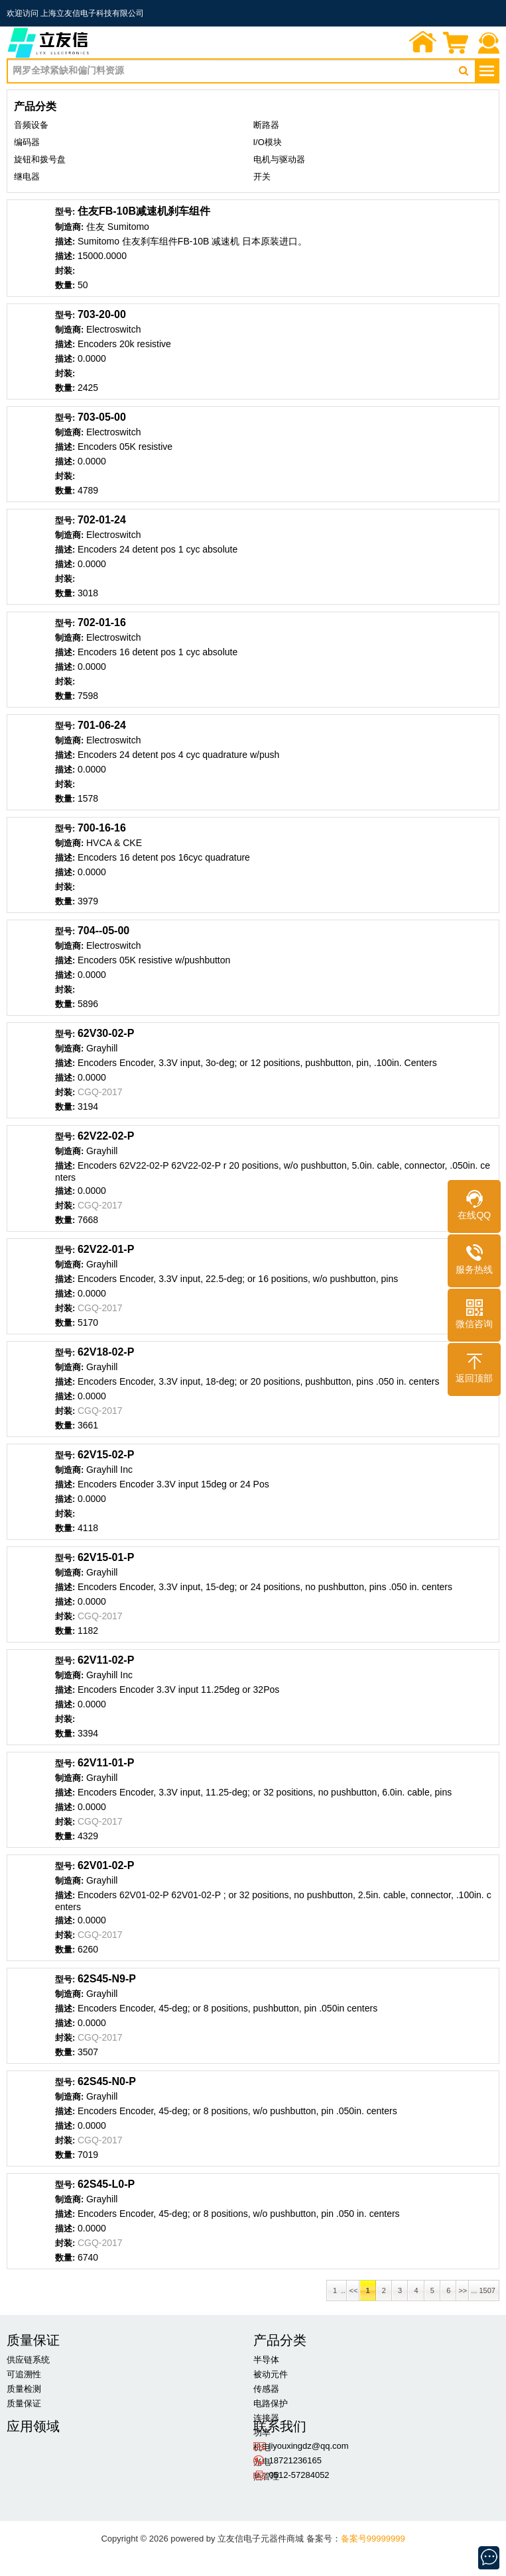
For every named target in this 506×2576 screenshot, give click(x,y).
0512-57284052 (299, 2475)
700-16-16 (102, 827)
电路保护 (270, 2403)
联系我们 (489, 43)
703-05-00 (102, 417)
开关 (262, 177)
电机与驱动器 (279, 159)
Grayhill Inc (109, 1469)
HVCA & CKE (114, 842)
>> (462, 2290)
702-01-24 (102, 519)
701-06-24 (102, 725)
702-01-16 (102, 622)
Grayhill (101, 1048)
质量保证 (24, 2403)
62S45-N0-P (107, 2081)
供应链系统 (28, 2360)
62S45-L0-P (106, 2184)
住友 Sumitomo (117, 226)
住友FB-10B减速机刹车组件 (144, 211)
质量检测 (24, 2389)
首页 (423, 43)
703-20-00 (102, 314)
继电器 (27, 177)
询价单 (456, 43)
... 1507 (484, 2290)
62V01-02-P (106, 1865)
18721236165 (295, 2460)
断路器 (266, 125)
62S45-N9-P (107, 1978)
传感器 (266, 2389)
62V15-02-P (106, 1454)
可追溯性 (24, 2374)
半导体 (266, 2360)
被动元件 (270, 2374)
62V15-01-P (106, 1557)
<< (353, 2290)
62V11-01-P (106, 1762)
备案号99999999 (373, 2539)
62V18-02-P (106, 1352)
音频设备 (31, 125)
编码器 (27, 142)
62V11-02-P (106, 1660)
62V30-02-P (106, 1033)
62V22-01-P (106, 1249)
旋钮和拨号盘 (40, 159)
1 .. (337, 2290)
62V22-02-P (106, 1136)
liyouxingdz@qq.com (309, 2446)
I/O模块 (267, 142)
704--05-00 (103, 930)
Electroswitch (113, 329)
